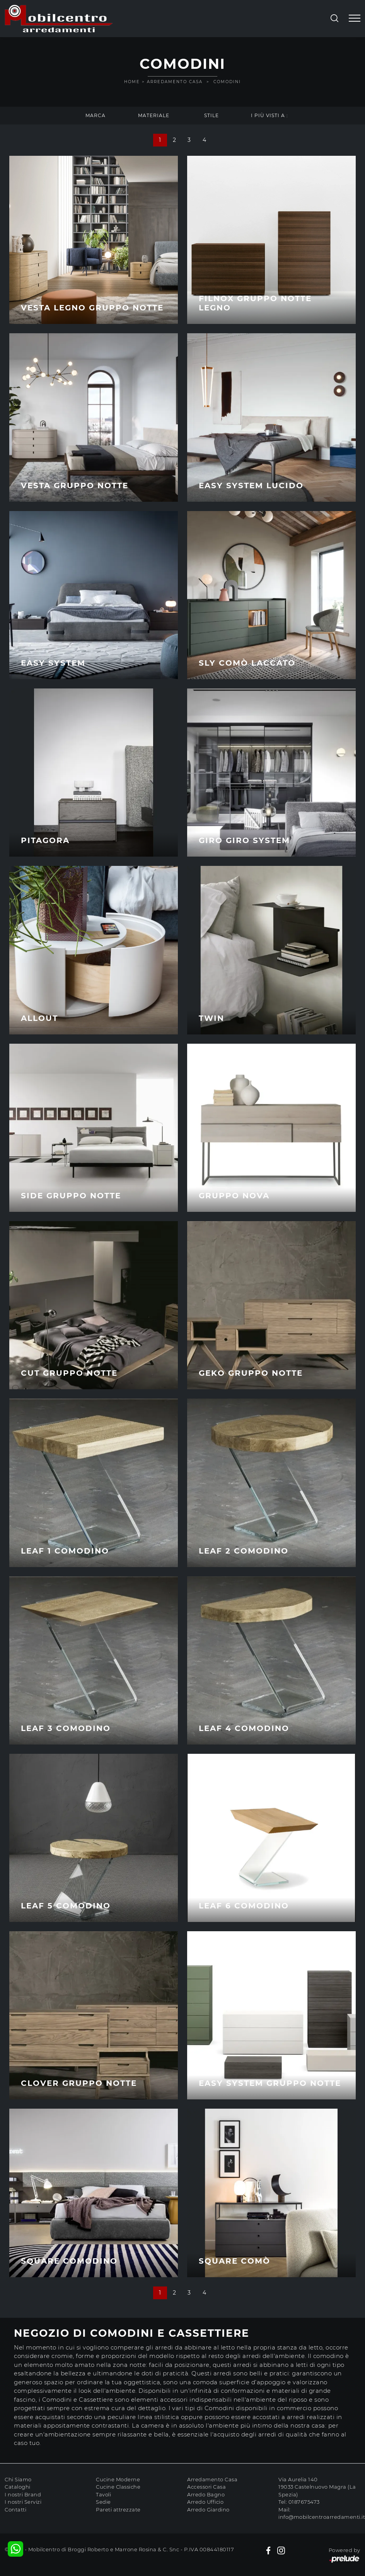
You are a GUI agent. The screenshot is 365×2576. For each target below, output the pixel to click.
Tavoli (103, 2494)
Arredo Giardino (208, 2509)
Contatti (15, 2509)
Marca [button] (95, 115)
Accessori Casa (206, 2487)
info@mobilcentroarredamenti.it (321, 2517)
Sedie (103, 2502)
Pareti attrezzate (118, 2509)
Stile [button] (211, 115)
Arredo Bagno (206, 2494)
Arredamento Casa (175, 81)
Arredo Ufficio (205, 2502)
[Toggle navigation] (354, 18)
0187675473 (304, 2502)
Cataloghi (18, 2487)
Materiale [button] (153, 115)
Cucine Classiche (118, 2487)
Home (132, 81)
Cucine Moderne (118, 2479)
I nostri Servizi (23, 2502)
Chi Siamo (18, 2479)
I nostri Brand (23, 2494)
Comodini (227, 81)
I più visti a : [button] (269, 115)
